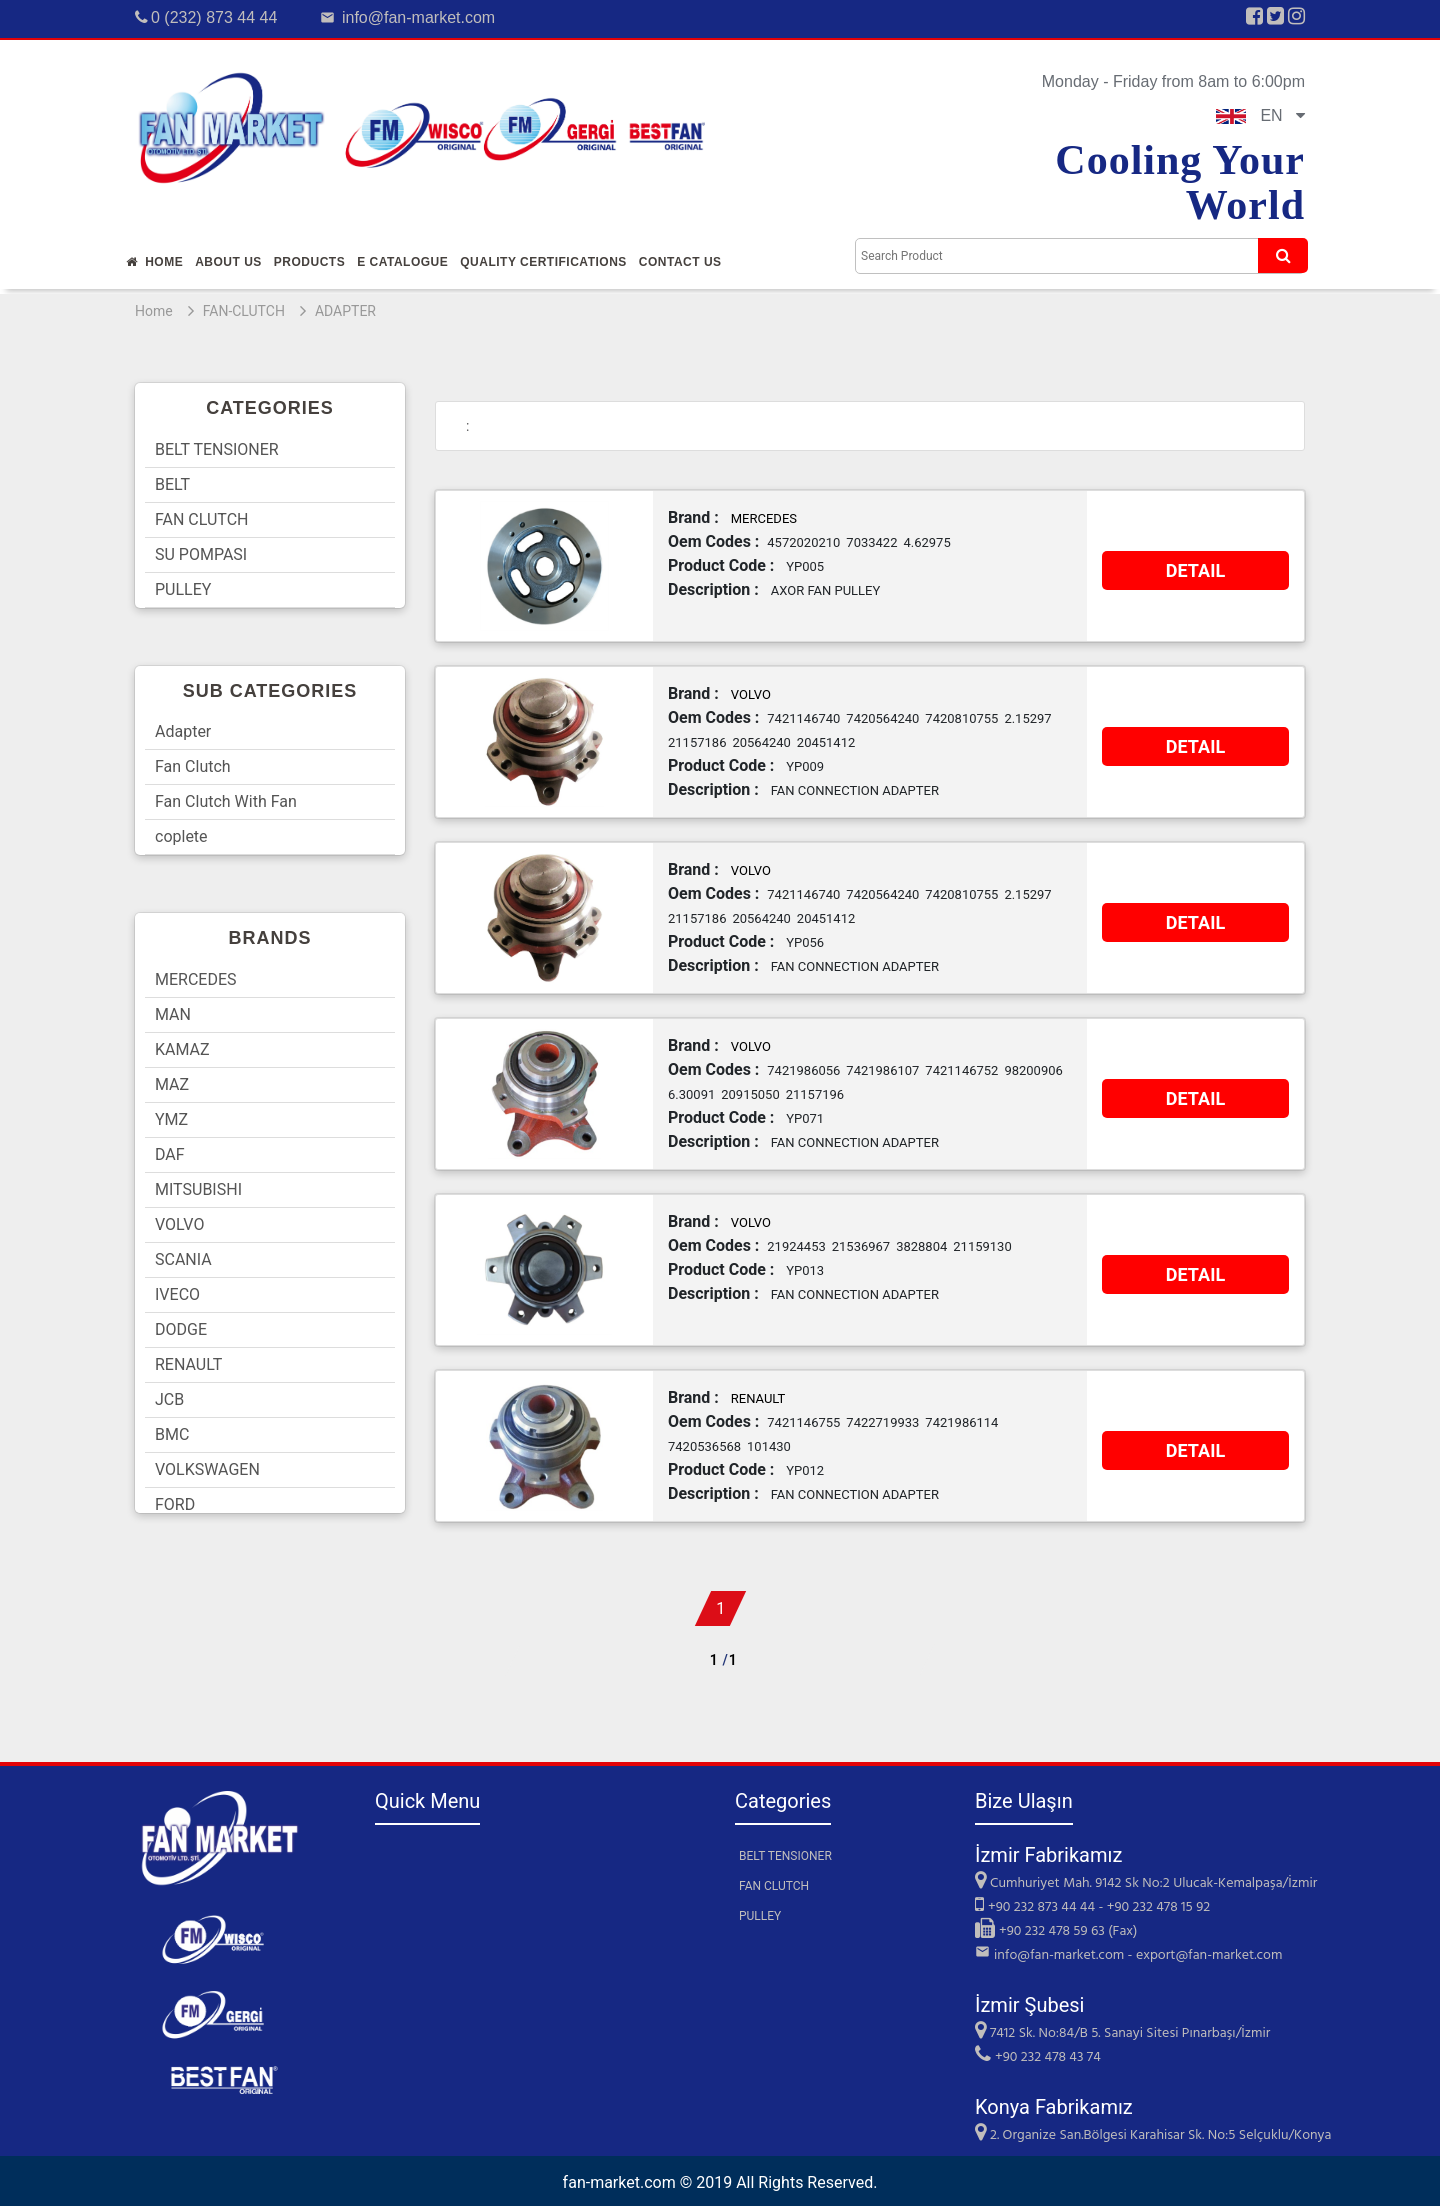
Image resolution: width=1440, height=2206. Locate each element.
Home (154, 262)
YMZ (171, 1119)
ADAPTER (345, 311)
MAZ (172, 1084)
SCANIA (183, 1259)
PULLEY (183, 589)
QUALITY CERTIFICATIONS (543, 262)
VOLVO (179, 1224)
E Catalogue (402, 262)
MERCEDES (196, 979)
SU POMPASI (201, 554)
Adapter (183, 731)
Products (309, 262)
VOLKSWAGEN (207, 1469)
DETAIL (1195, 570)
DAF (170, 1154)
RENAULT (188, 1364)
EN (1260, 115)
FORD (175, 1504)
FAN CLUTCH (201, 519)
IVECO (177, 1294)
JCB (169, 1399)
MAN (173, 1014)
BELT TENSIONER (217, 449)
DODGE (181, 1329)
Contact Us (680, 262)
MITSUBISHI (198, 1189)
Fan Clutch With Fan (226, 801)
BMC (172, 1434)
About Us (228, 262)
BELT (172, 484)
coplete (181, 836)
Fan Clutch (193, 766)
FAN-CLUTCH (244, 311)
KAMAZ (182, 1049)
